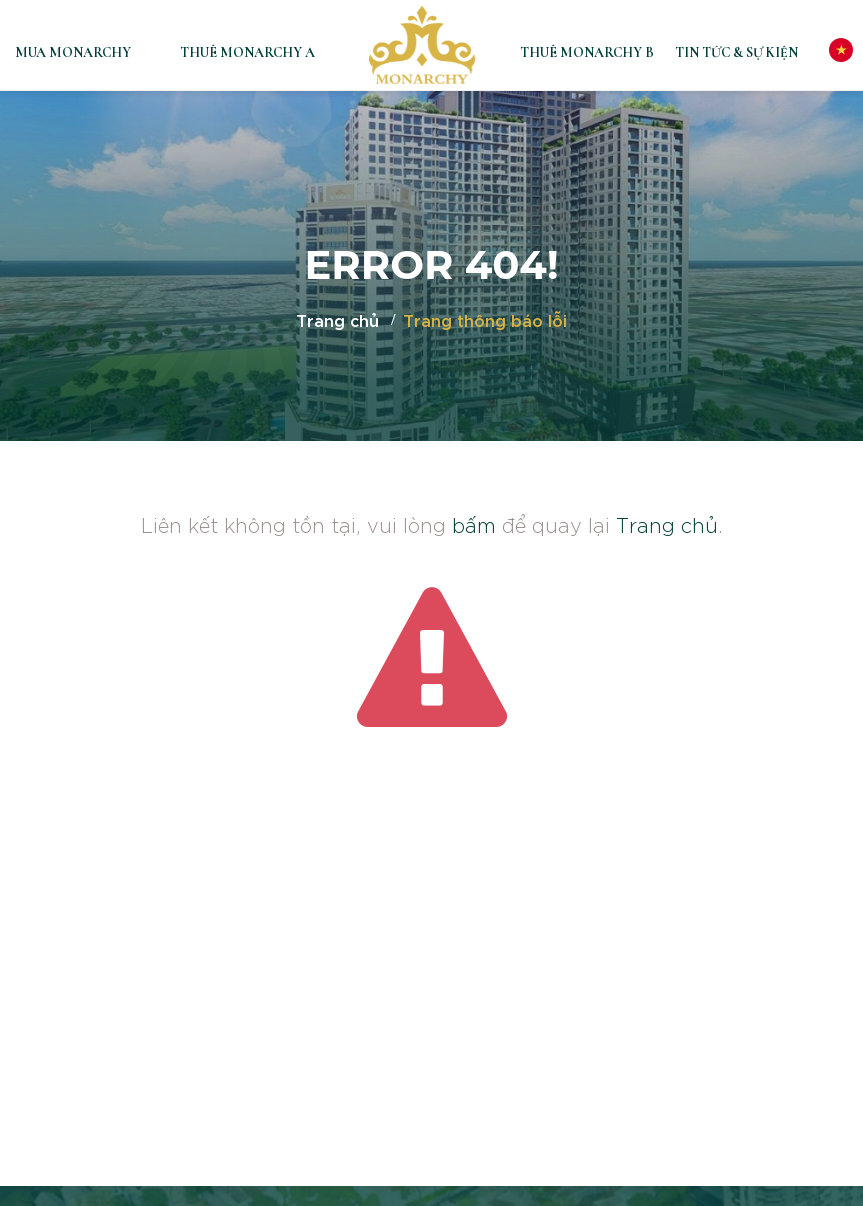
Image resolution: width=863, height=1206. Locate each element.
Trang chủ (337, 319)
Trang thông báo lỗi (485, 319)
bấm (474, 524)
